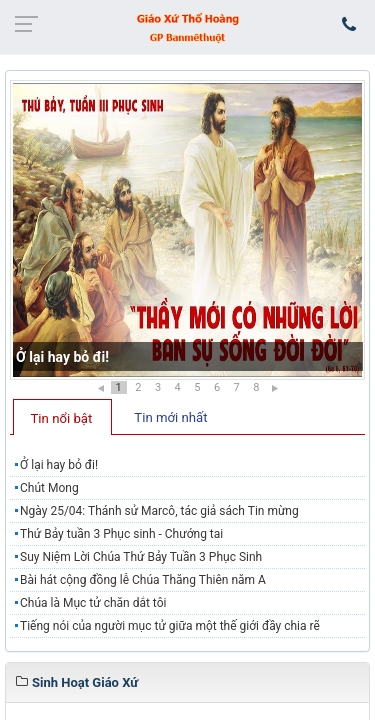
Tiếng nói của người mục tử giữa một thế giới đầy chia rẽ (170, 626)
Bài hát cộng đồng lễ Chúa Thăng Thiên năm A (143, 580)
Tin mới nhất (170, 417)
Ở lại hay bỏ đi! (62, 357)
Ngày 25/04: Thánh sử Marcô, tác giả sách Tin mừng (159, 511)
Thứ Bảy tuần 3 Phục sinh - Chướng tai (121, 534)
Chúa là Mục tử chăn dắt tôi (93, 603)
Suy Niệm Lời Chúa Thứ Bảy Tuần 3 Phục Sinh (141, 557)
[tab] (62, 417)
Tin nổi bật (62, 418)
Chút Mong (49, 488)
